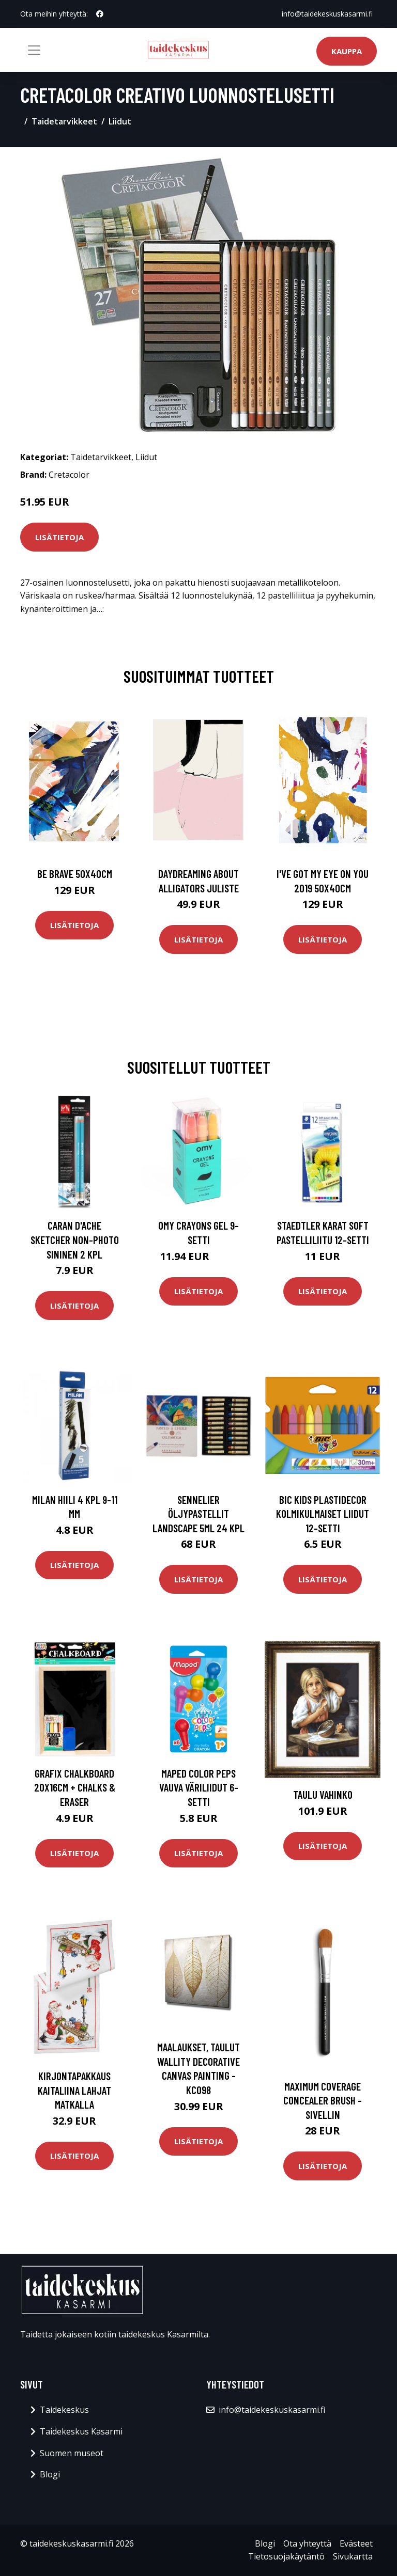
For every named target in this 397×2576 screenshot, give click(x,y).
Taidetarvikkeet (64, 121)
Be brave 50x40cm (74, 873)
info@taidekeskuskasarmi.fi (327, 14)
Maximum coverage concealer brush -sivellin (322, 2100)
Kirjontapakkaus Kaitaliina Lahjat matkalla (74, 2090)
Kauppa (346, 51)
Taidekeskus (64, 2409)
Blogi (50, 2474)
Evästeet (356, 2543)
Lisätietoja (59, 537)
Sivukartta (353, 2556)
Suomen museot (71, 2453)
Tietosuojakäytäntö (286, 2556)
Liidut (120, 121)
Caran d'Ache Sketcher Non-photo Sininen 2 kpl (74, 1239)
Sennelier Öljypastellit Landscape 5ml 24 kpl (198, 1513)
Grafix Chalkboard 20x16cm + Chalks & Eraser (74, 1787)
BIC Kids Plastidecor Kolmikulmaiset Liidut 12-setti (322, 1513)
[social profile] (100, 14)
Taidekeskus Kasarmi (81, 2431)
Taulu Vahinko (323, 1794)
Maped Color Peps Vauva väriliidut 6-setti (198, 1787)
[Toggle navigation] (34, 50)
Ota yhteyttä (307, 2543)
